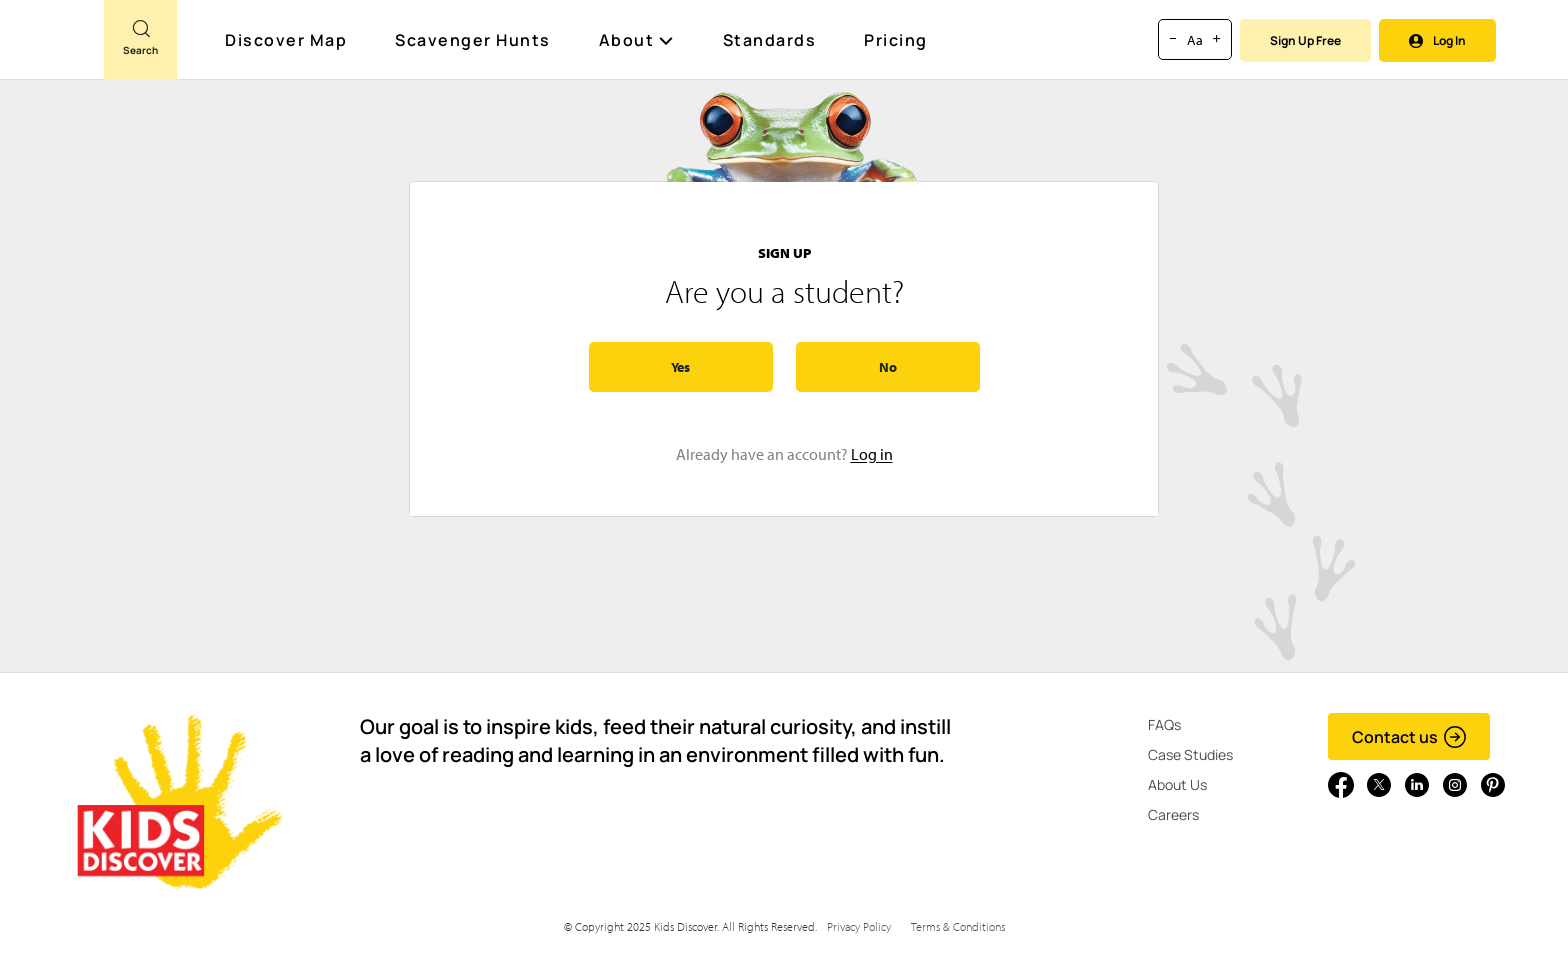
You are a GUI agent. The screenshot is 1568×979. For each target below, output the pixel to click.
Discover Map (288, 40)
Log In (1437, 40)
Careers (1173, 814)
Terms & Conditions (958, 926)
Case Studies (1190, 754)
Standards (770, 40)
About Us (1177, 784)
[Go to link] (52, 49)
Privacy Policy (859, 926)
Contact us (1409, 737)
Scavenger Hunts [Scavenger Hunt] (474, 41)
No (888, 367)
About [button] (637, 40)
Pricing (896, 40)
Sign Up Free (1305, 40)
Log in (872, 454)
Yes (680, 367)
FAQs (1164, 724)
